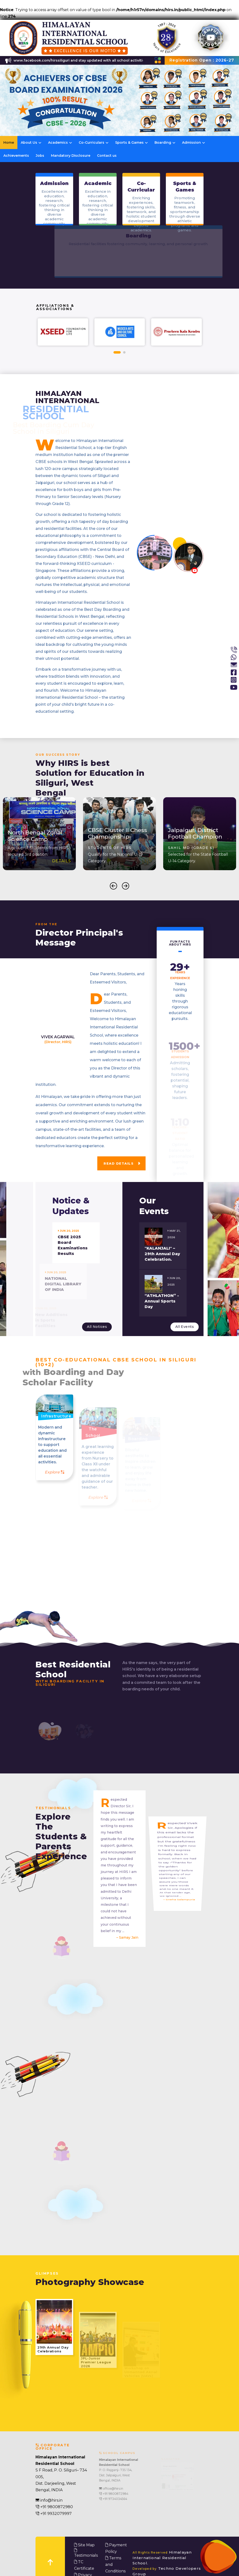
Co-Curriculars (93, 142)
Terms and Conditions (115, 2564)
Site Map (84, 2545)
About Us (31, 142)
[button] (117, 352)
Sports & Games (131, 142)
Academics (60, 142)
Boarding (165, 142)
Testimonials (86, 2553)
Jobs (40, 155)
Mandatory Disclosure (70, 155)
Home (8, 142)
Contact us (107, 155)
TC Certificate (84, 2565)
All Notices (97, 1326)
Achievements (16, 155)
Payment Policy (116, 2548)
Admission (193, 142)
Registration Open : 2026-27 (201, 60)
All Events (184, 1326)
